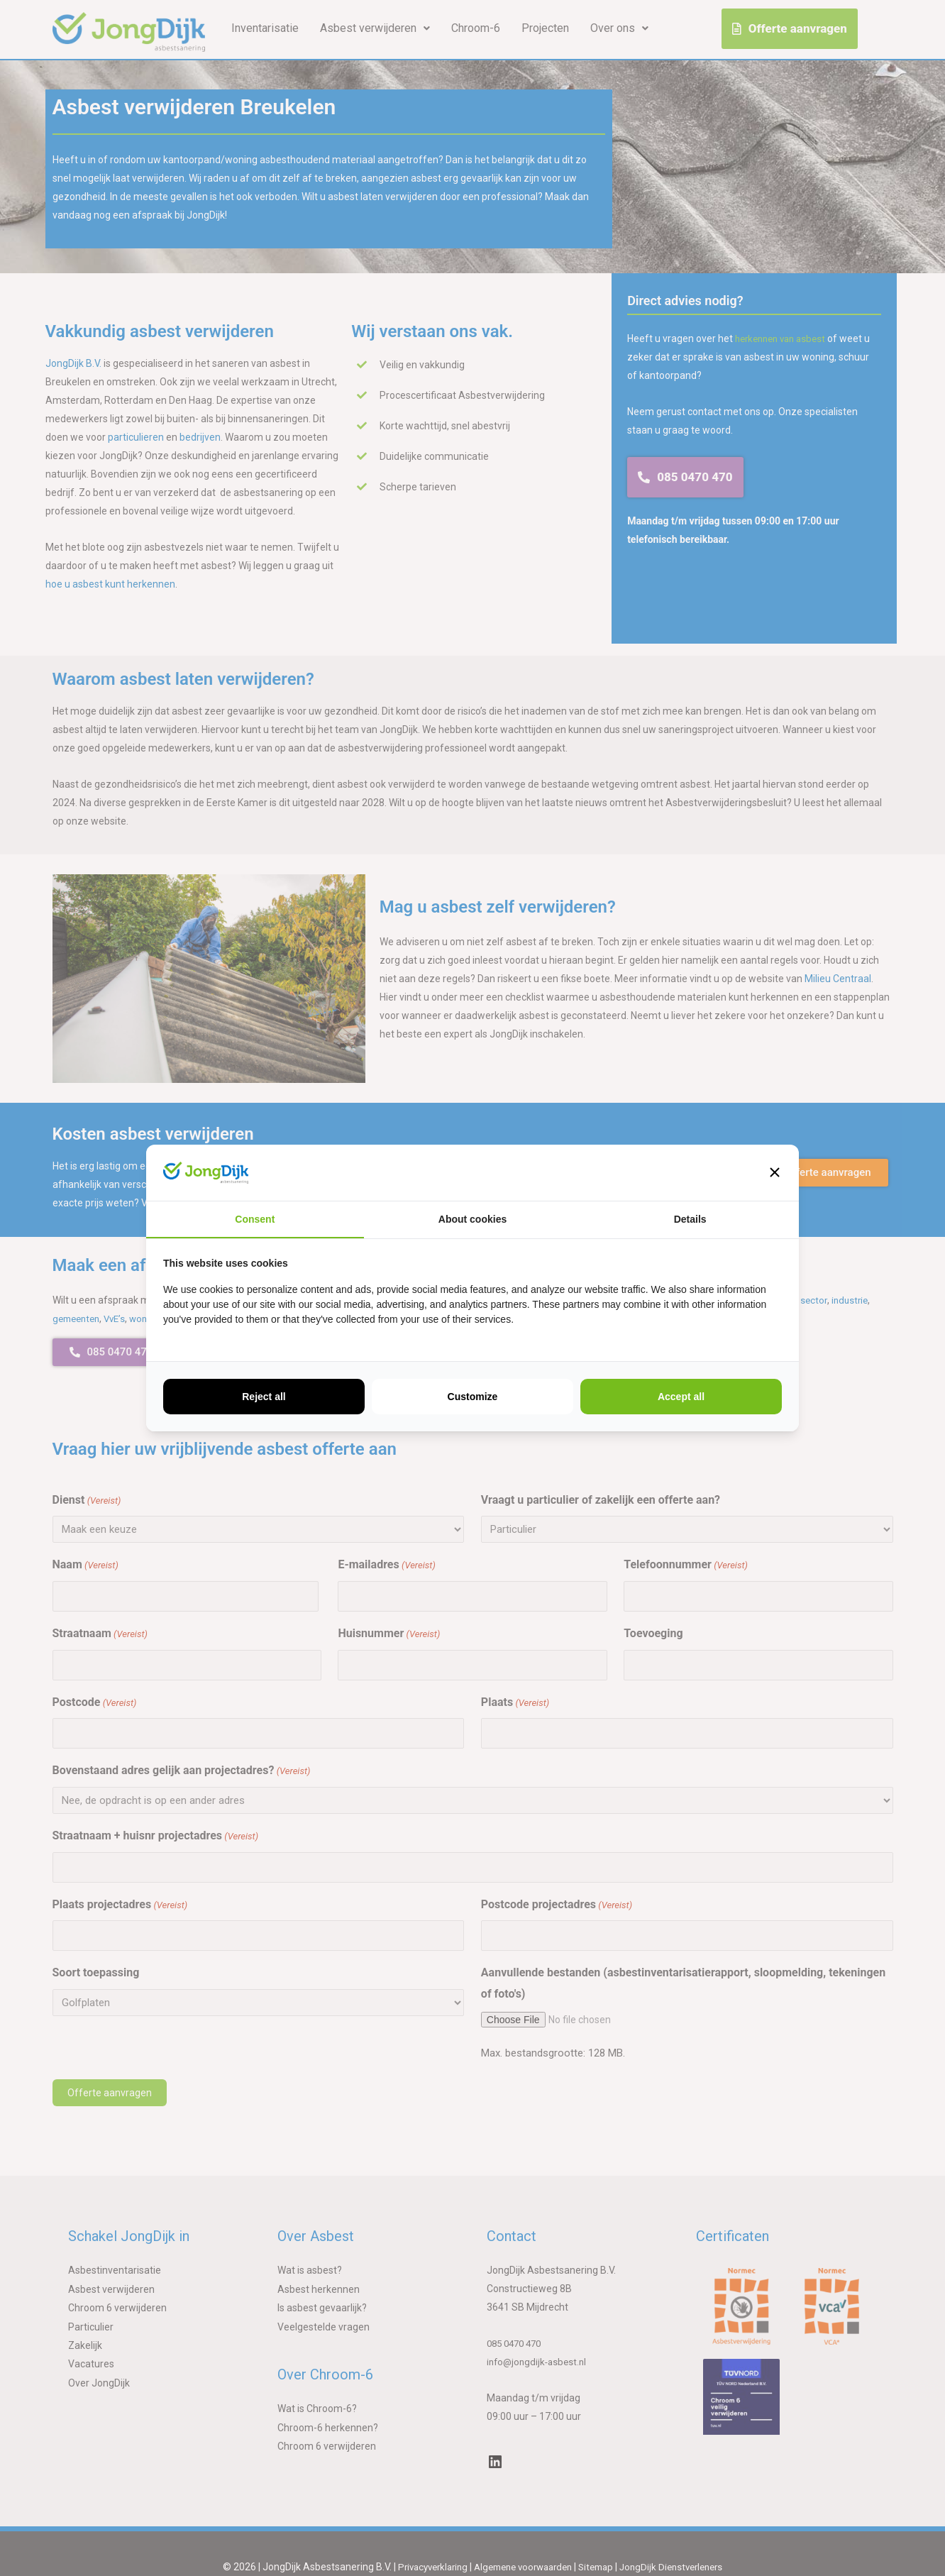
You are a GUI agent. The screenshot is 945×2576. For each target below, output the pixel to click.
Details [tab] (690, 1219)
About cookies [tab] (472, 1219)
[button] (775, 1172)
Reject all (263, 1396)
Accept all (681, 1396)
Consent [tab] (255, 1219)
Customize (473, 1396)
